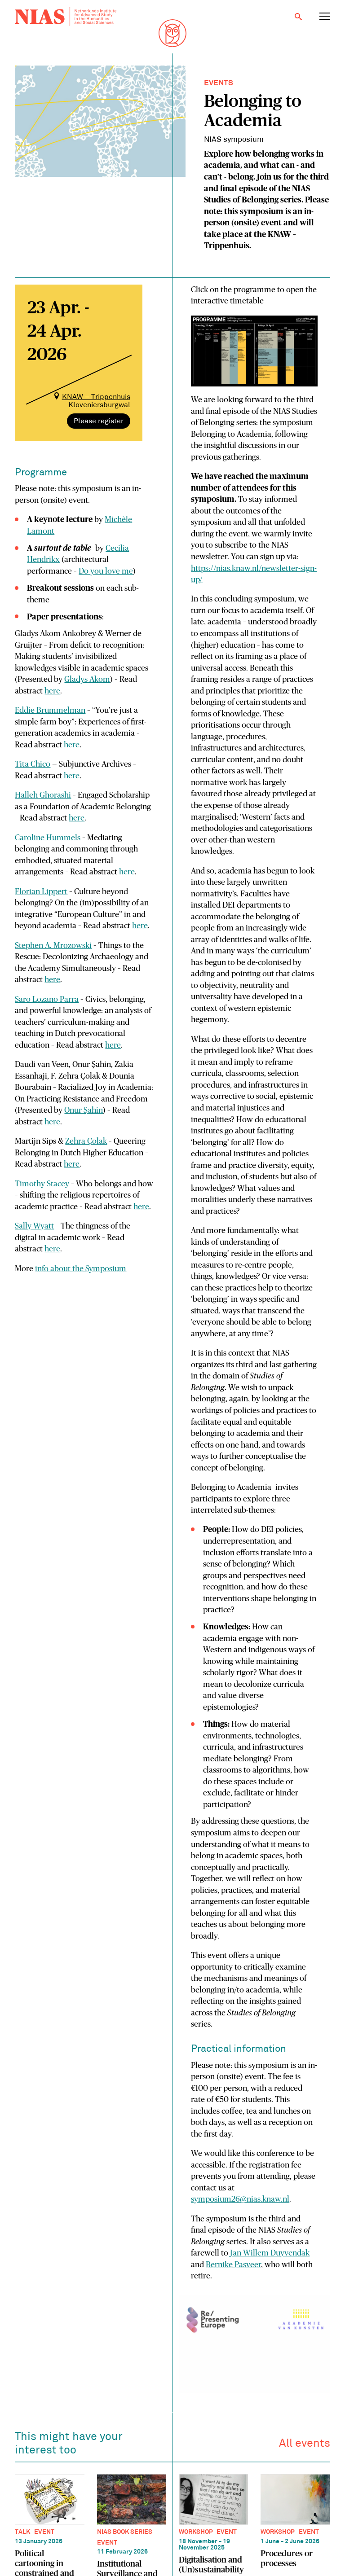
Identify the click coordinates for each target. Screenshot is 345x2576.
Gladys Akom (87, 680)
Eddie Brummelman (50, 711)
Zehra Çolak (86, 1141)
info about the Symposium (80, 1269)
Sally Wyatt (34, 1226)
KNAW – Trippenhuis (96, 397)
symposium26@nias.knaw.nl (240, 2199)
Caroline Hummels (47, 838)
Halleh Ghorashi (43, 795)
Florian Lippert (41, 892)
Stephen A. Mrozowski (53, 946)
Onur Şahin (83, 1110)
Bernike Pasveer (233, 2265)
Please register (99, 421)
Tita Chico (32, 764)
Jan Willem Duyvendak (270, 2253)
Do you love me (106, 571)
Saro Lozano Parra (47, 1000)
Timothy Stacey (42, 1184)
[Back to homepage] (65, 16)
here (52, 691)
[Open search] (298, 16)
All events (304, 2446)
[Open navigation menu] (325, 16)
